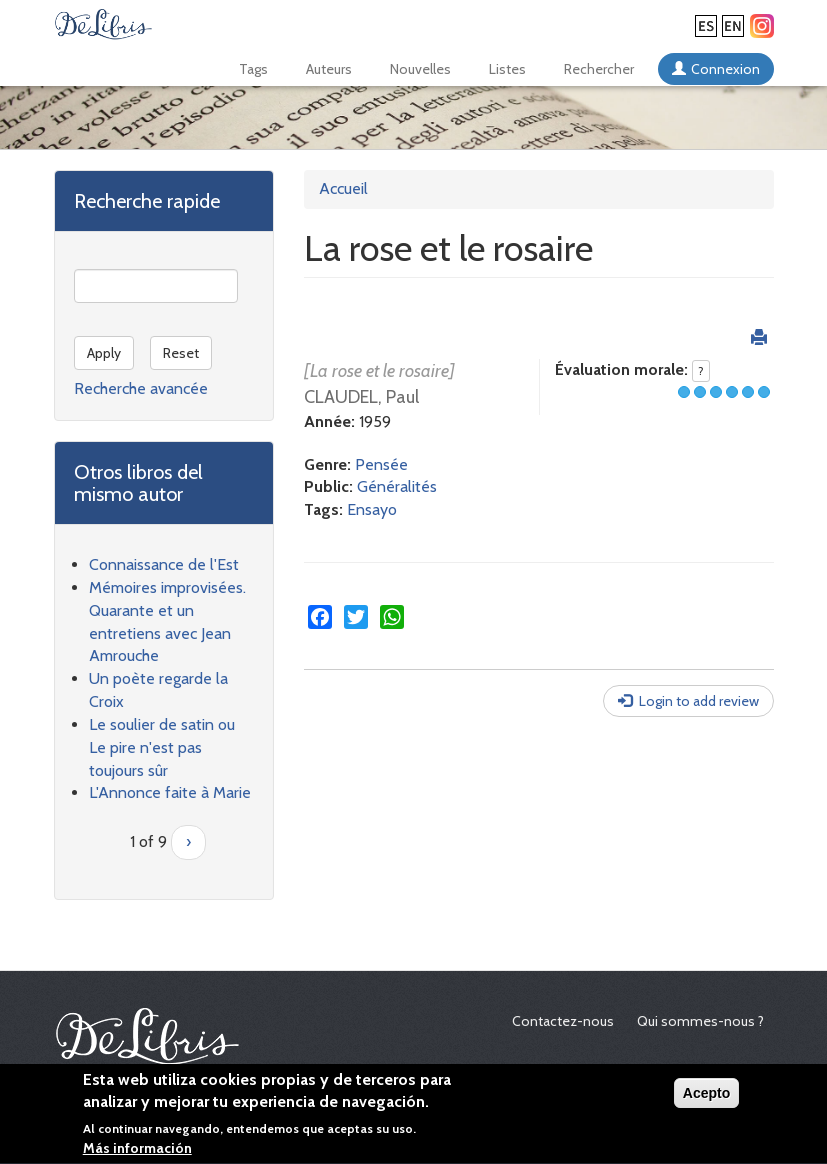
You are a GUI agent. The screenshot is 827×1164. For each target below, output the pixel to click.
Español (706, 26)
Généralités (397, 486)
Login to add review (699, 701)
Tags (253, 69)
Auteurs (329, 69)
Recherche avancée (141, 388)
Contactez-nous (563, 1021)
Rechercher (599, 69)
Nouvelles (420, 69)
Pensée (381, 464)
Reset (181, 353)
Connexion (725, 69)
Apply (104, 353)
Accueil (343, 188)
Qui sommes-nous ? (700, 1021)
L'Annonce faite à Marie (170, 792)
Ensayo (372, 509)
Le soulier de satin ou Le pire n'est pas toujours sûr (162, 747)
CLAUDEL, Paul (361, 397)
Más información (137, 1152)
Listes (507, 69)
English (733, 26)
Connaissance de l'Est (164, 564)
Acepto (706, 1096)
